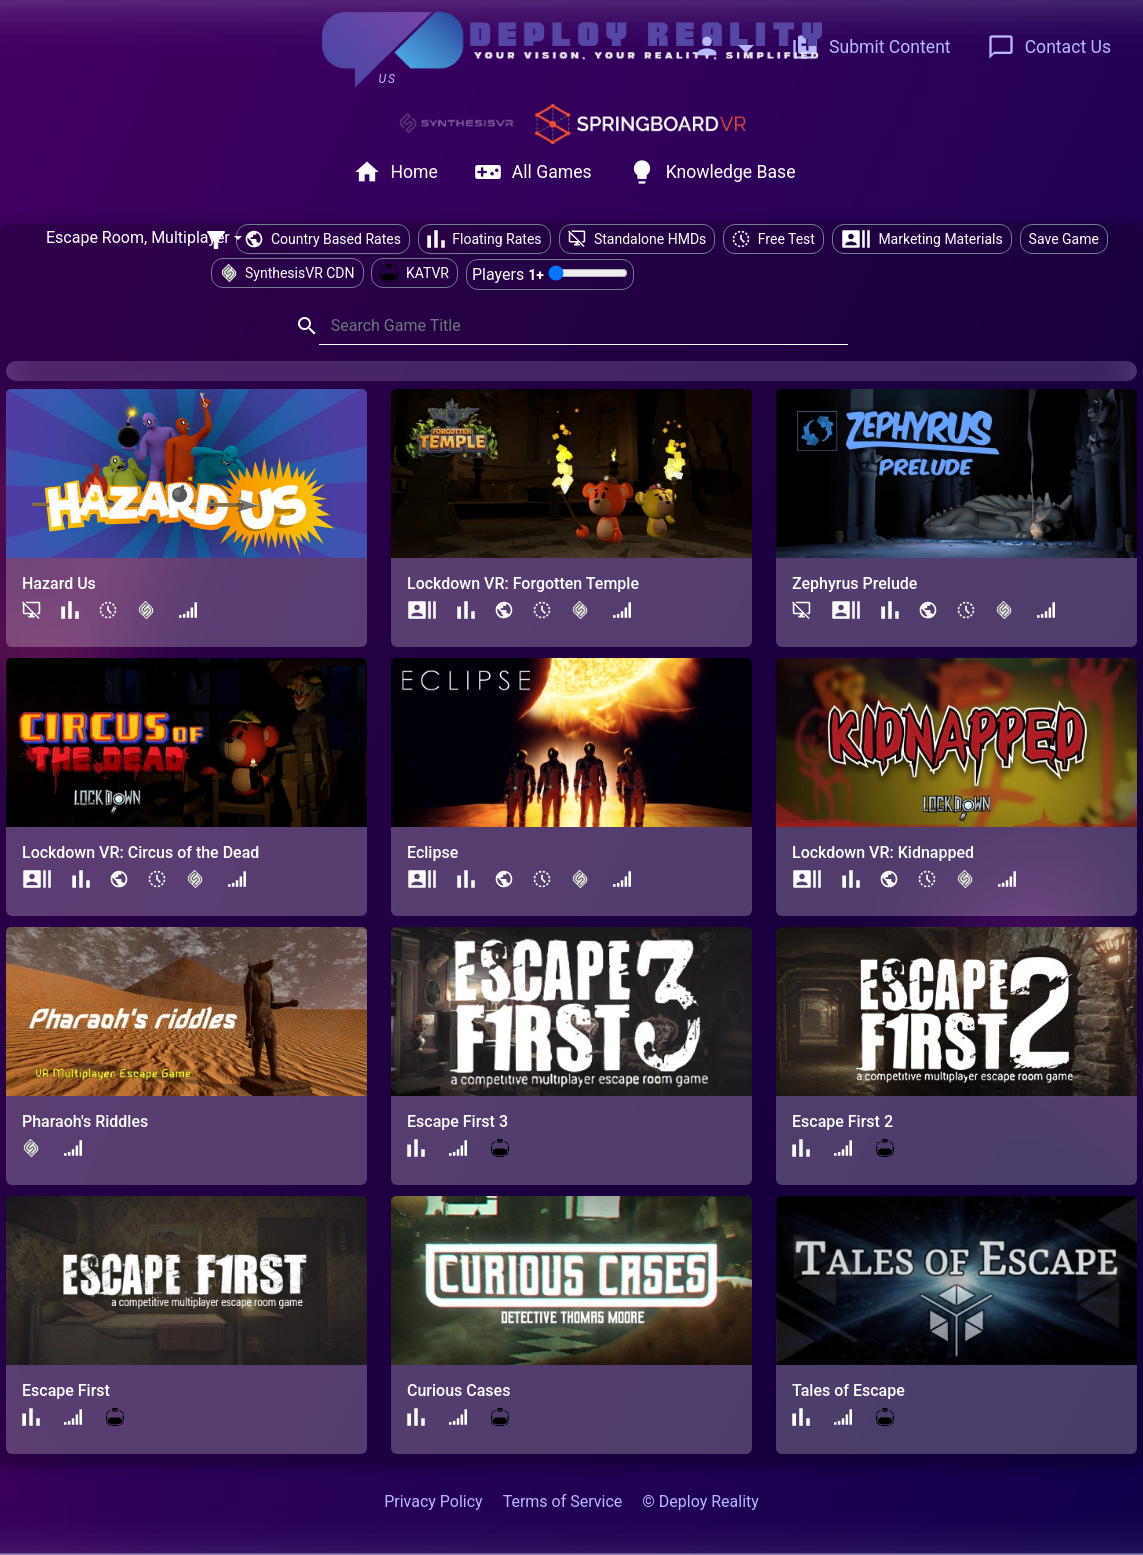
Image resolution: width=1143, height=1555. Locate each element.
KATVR (414, 273)
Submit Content (871, 47)
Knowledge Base (712, 172)
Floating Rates (484, 239)
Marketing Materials (922, 239)
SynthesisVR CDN (287, 273)
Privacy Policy (433, 1501)
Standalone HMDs (637, 239)
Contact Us (1049, 47)
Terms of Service (563, 1501)
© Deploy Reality (700, 1501)
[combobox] (144, 239)
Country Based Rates (322, 239)
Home (395, 172)
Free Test (773, 239)
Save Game (1064, 239)
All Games (533, 172)
